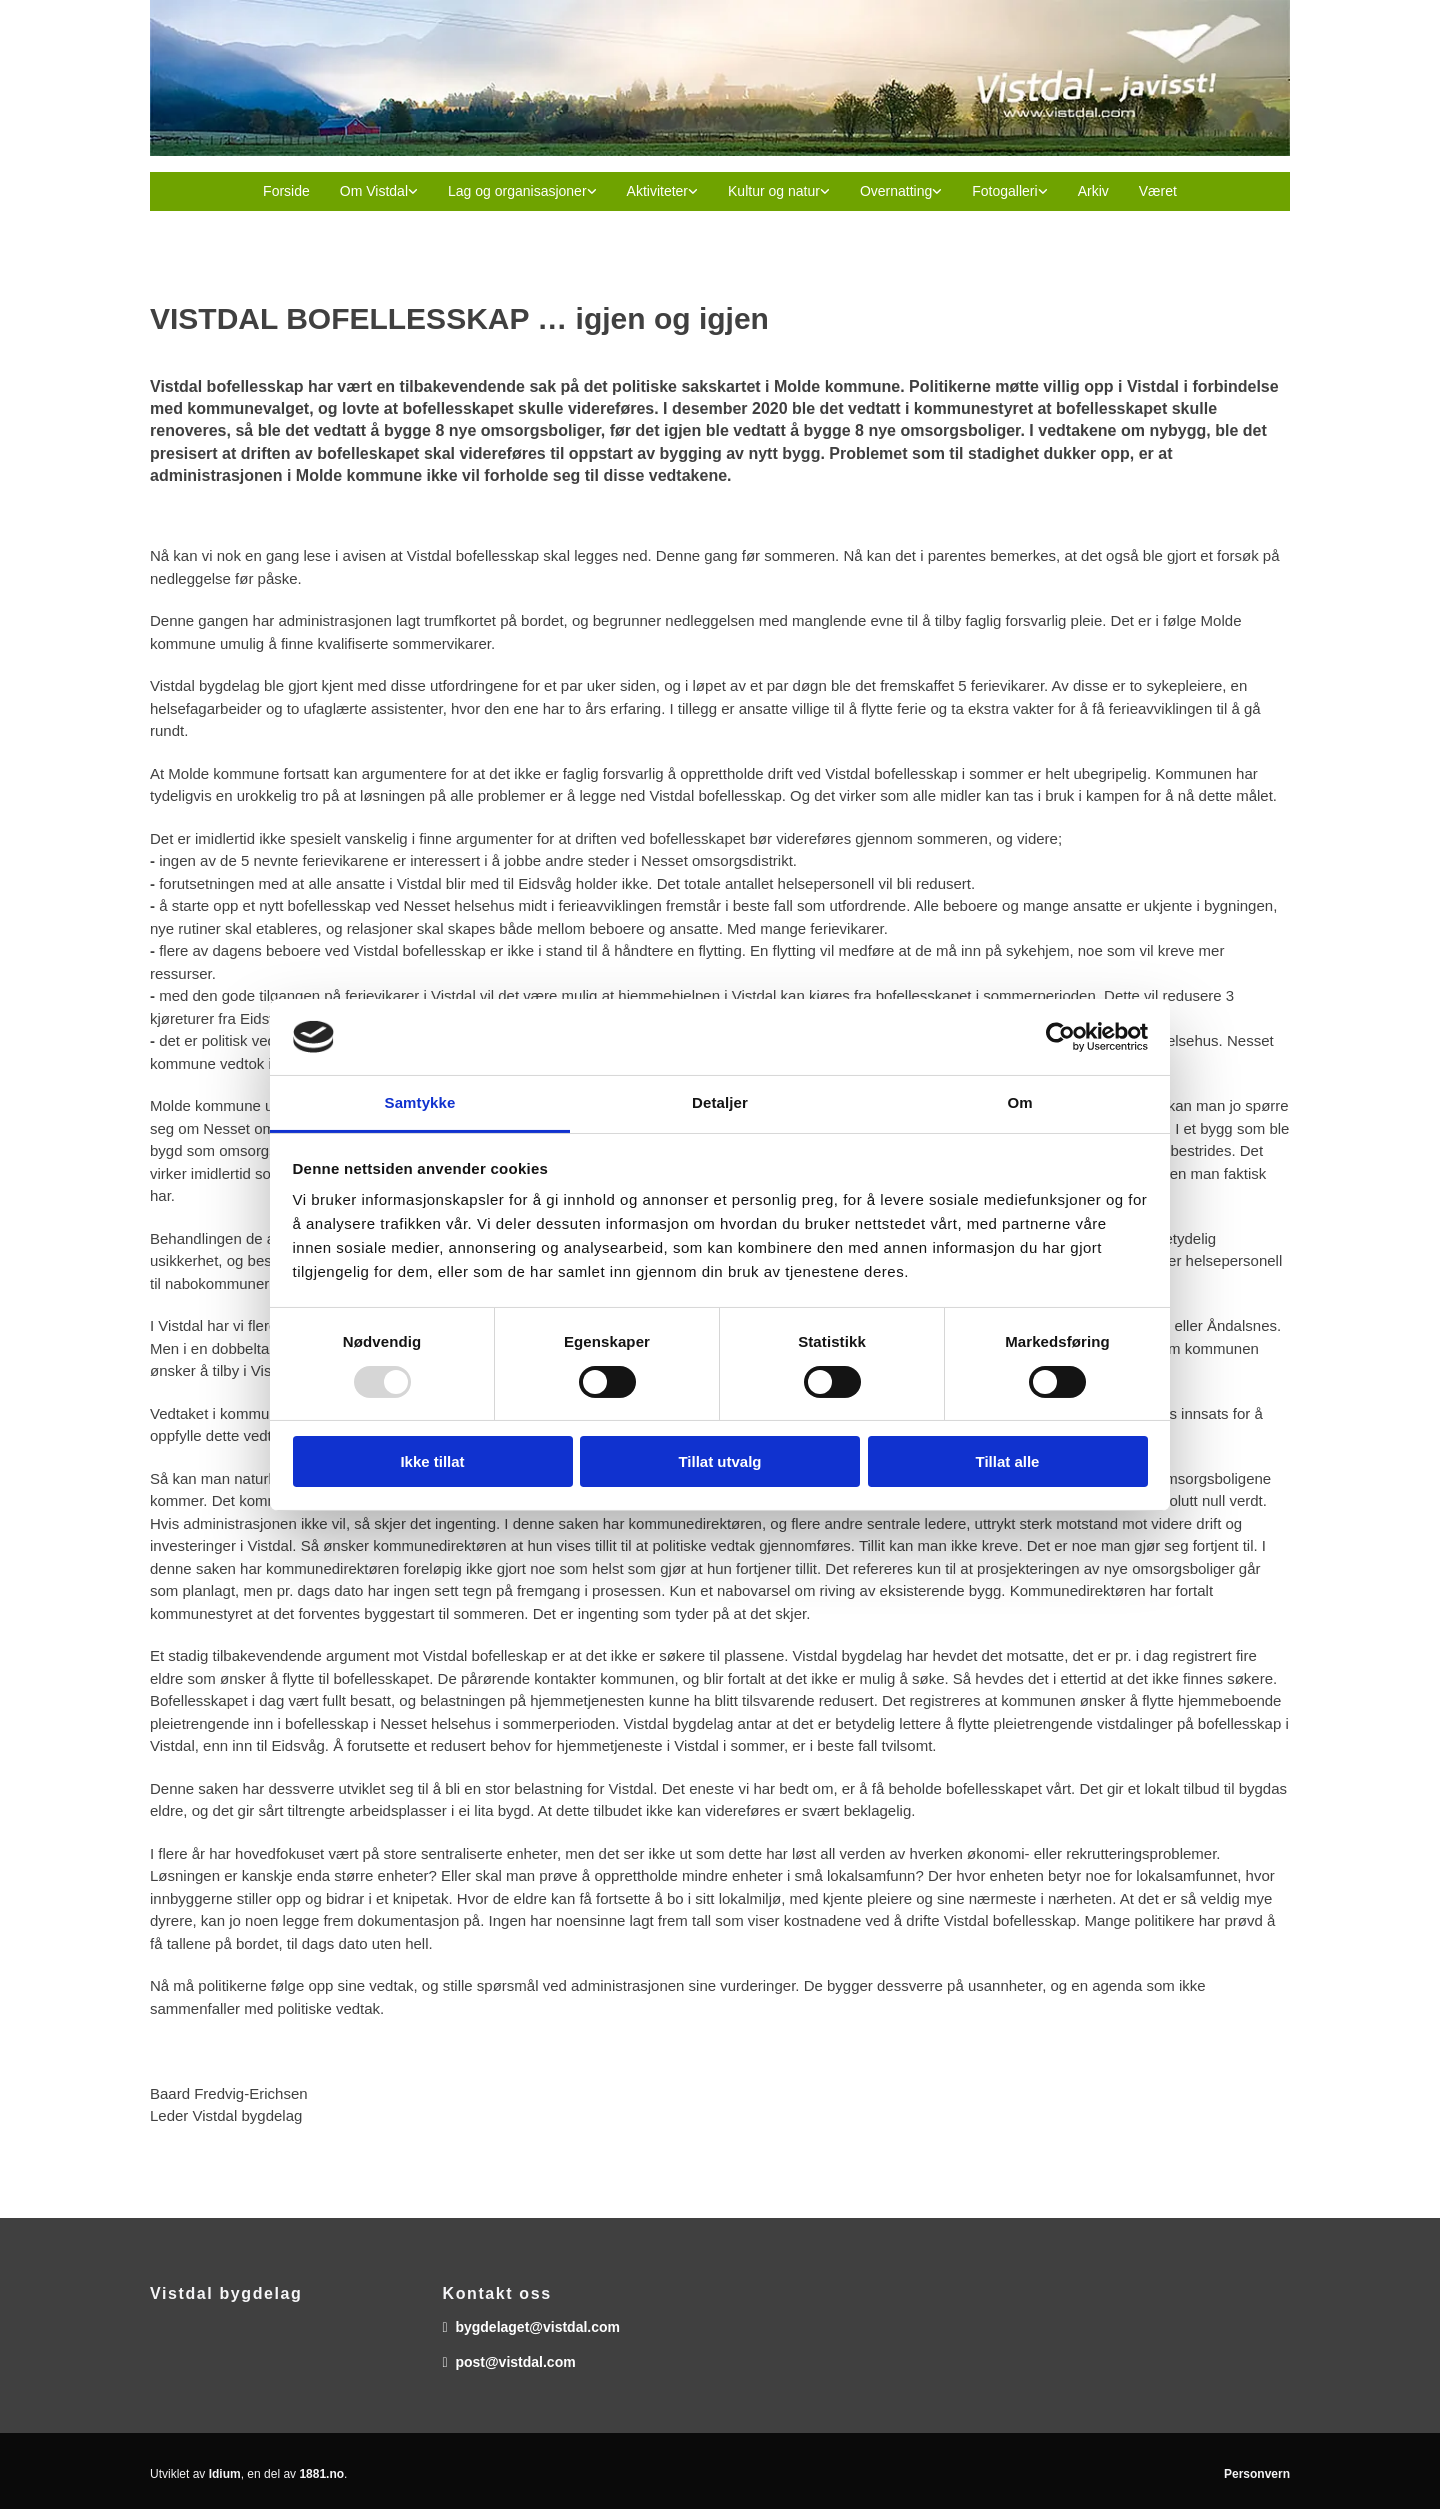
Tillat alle (1008, 1461)
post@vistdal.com (515, 2362)
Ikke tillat (432, 1461)
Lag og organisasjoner (517, 191)
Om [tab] (1019, 1102)
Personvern (1257, 2474)
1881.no (321, 2474)
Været (1158, 191)
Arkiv (1093, 191)
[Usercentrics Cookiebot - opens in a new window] (1060, 1037)
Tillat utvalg (719, 1461)
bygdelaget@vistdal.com (537, 2327)
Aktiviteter (657, 191)
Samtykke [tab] (420, 1102)
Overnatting (896, 191)
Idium (225, 2474)
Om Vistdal (374, 191)
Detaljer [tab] (720, 1102)
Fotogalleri (1004, 191)
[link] (379, 191)
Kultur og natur (774, 191)
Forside (286, 191)
